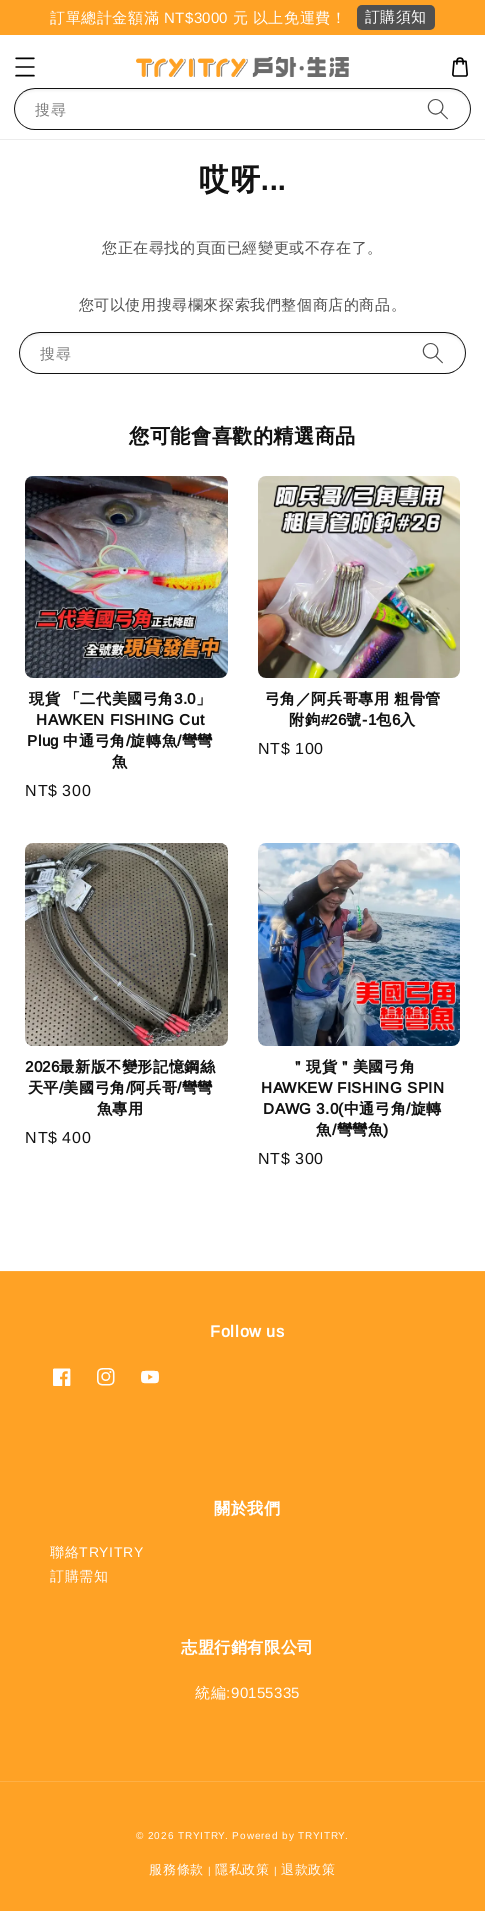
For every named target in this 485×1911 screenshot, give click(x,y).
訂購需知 (79, 1576)
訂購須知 (396, 16)
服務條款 (176, 1869)
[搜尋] (438, 108)
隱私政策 (242, 1869)
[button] (25, 67)
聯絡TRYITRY (96, 1552)
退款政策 (308, 1869)
